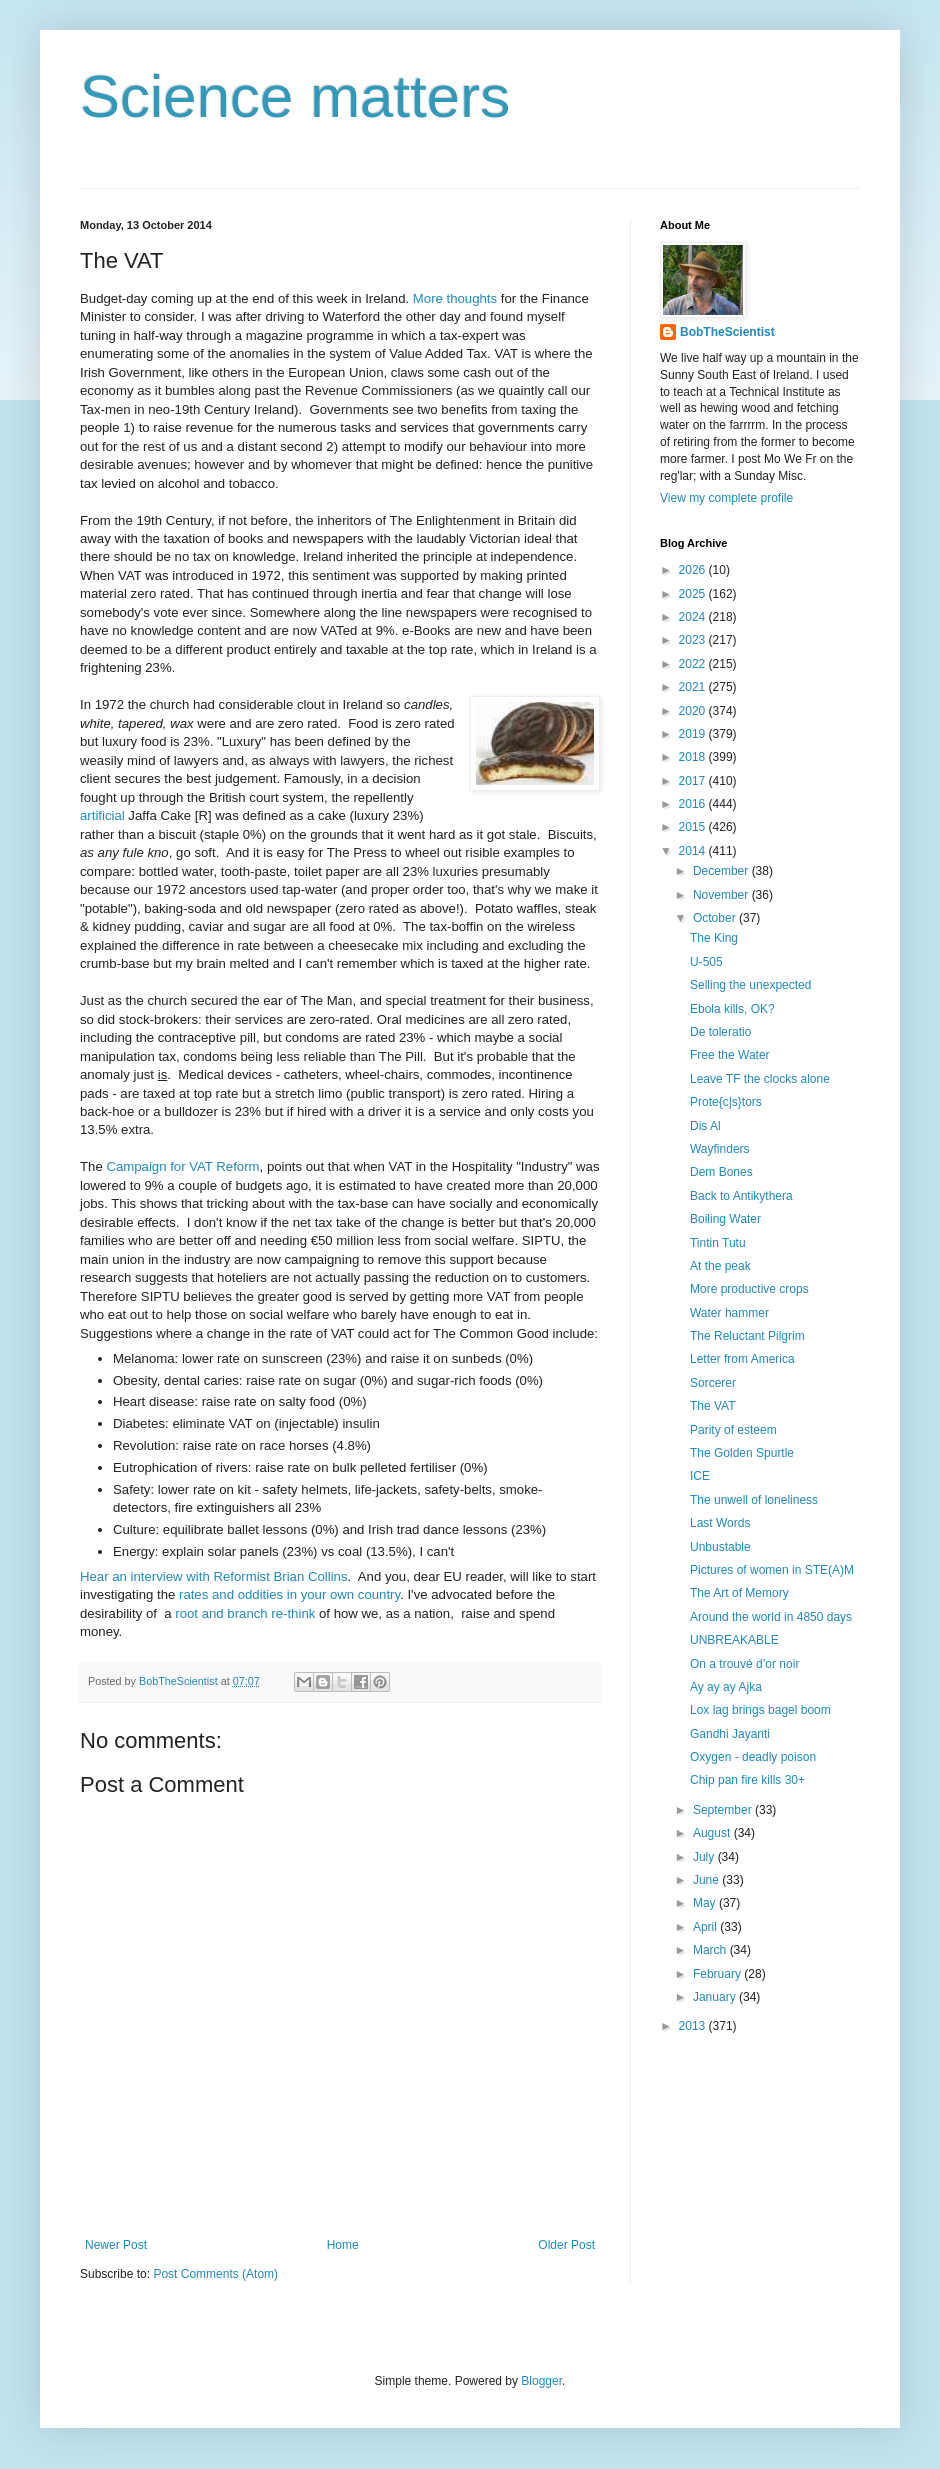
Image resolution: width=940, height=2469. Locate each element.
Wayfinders (720, 1149)
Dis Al (705, 1126)
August (713, 1833)
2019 (694, 734)
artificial (102, 815)
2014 (694, 851)
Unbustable (720, 1547)
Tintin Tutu (718, 1243)
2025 (694, 594)
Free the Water (730, 1055)
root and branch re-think (245, 1613)
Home (343, 2245)
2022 (694, 664)
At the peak (720, 1266)
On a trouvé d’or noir (744, 1664)
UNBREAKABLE (734, 1640)
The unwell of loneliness (754, 1500)
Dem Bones (721, 1172)
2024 (694, 617)
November (722, 895)
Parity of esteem (733, 1430)
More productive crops (749, 1289)
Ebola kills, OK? (732, 1009)
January (716, 1997)
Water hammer (729, 1313)
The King (714, 938)
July (705, 1857)
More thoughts (455, 298)
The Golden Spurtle (742, 1453)
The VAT (713, 1406)
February (718, 1974)
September (724, 1810)
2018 (694, 757)
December (722, 871)
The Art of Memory (739, 1593)
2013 (694, 2026)
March (711, 1950)
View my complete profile (726, 498)
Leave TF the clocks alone (760, 1079)
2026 (694, 570)
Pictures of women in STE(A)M (772, 1570)
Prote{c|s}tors (726, 1102)
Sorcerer (713, 1383)
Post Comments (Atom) (215, 2274)
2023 (694, 640)
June (707, 1880)
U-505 (706, 962)
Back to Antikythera (741, 1196)
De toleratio (720, 1032)
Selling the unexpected (750, 985)
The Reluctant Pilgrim (747, 1336)
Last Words (720, 1523)
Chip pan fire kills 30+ (747, 1780)
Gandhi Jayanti (730, 1734)
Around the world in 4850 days (771, 1617)
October (716, 918)
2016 (694, 804)
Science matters (295, 96)
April (706, 1927)
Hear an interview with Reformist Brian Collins (214, 1576)
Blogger (541, 2381)
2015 (694, 827)
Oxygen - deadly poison (753, 1757)
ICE (700, 1476)
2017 (694, 781)
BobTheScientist (727, 332)
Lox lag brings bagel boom (760, 1710)
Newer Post (116, 2245)
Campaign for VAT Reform (182, 1166)
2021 (694, 687)
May (706, 1903)
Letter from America (742, 1359)
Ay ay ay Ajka (726, 1687)
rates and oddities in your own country (289, 1594)
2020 (694, 711)
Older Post (566, 2245)
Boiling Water (725, 1219)
